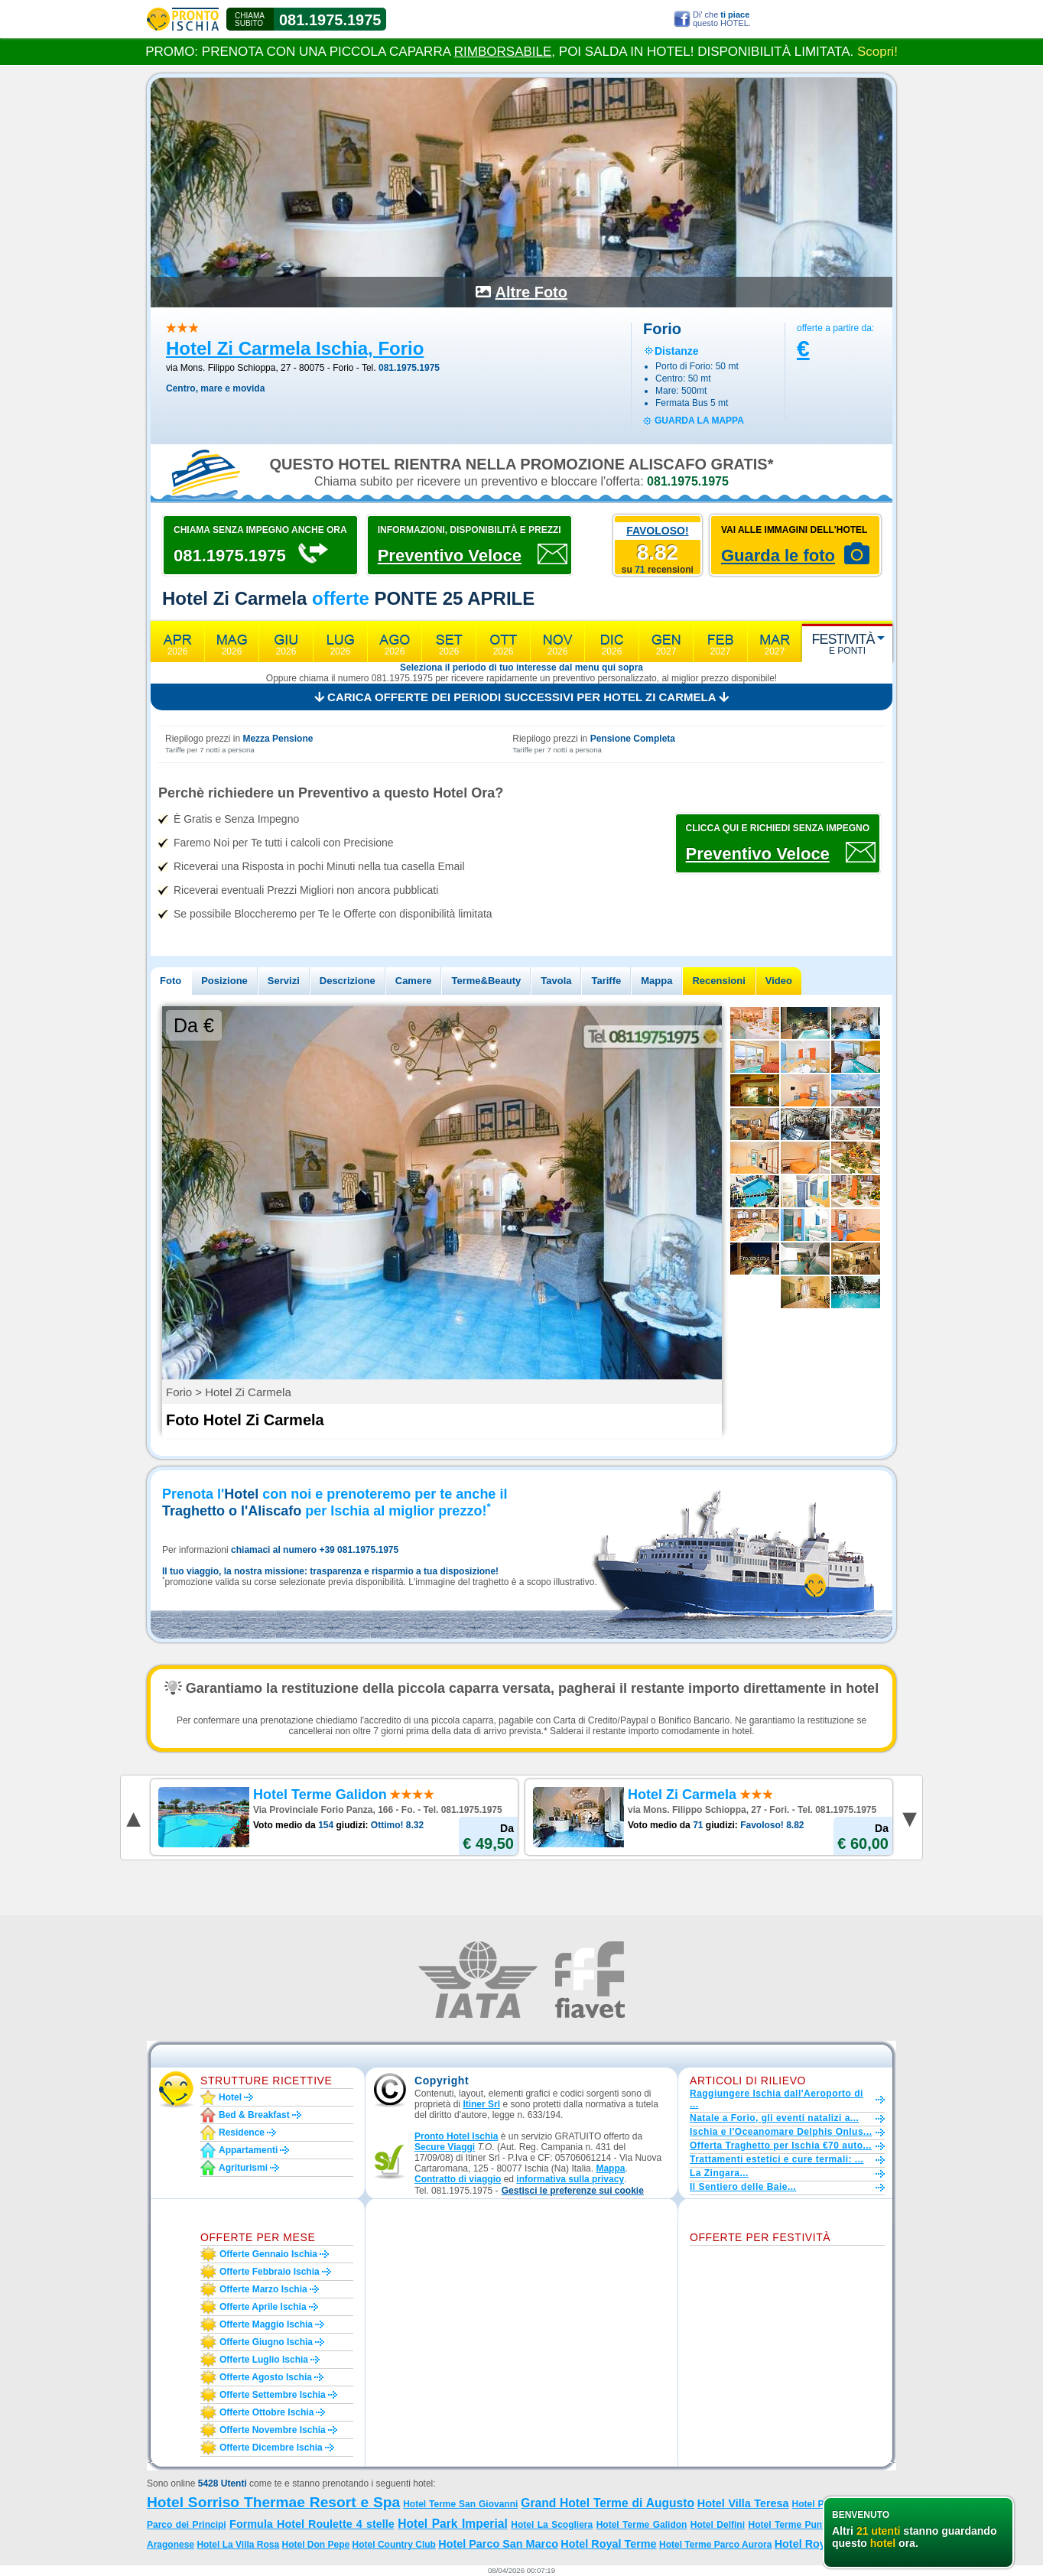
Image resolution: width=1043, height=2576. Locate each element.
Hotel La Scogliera (552, 2524)
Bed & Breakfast (254, 2115)
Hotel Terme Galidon (641, 2524)
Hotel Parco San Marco (498, 2544)
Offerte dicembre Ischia (271, 2447)
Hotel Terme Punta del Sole (808, 2524)
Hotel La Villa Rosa (238, 2544)
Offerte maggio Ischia (266, 2324)
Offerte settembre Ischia (272, 2394)
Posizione (224, 980)
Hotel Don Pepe (316, 2544)
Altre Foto (531, 292)
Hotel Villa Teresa (743, 2503)
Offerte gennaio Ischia (268, 2254)
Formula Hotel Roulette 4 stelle (312, 2524)
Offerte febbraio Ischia (269, 2271)
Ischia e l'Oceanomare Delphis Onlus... (781, 2131)
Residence (242, 2132)
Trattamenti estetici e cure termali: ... (776, 2159)
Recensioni (718, 980)
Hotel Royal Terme (608, 2544)
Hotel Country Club (394, 2544)
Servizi (284, 980)
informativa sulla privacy (570, 2179)
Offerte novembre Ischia (272, 2430)
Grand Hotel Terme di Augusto (607, 2502)
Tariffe (606, 980)
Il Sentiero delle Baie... (743, 2186)
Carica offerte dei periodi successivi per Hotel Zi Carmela (521, 696)
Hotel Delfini (717, 2524)
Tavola (556, 980)
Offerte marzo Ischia (263, 2289)
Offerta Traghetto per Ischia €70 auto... (781, 2145)
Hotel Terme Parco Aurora (715, 2544)
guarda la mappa (699, 420)
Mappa (656, 980)
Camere (413, 980)
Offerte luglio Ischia (263, 2359)
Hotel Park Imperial (453, 2523)
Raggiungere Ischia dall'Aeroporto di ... (776, 2099)
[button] (573, 2191)
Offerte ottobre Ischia (266, 2412)
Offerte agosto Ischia (265, 2377)
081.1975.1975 (330, 19)
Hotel (230, 2097)
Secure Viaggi (444, 2147)
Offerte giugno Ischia (266, 2342)
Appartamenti (248, 2150)
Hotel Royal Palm (820, 2544)
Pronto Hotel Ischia (456, 2136)
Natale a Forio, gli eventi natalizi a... (774, 2118)
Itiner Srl (481, 2104)
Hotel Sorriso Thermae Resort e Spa (273, 2502)
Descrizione (347, 980)
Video (778, 980)
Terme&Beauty (486, 980)
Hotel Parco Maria (831, 2504)
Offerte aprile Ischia (263, 2307)
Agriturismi (243, 2167)
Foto (170, 980)
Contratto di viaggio (457, 2179)
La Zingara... (719, 2173)
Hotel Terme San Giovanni (460, 2504)
